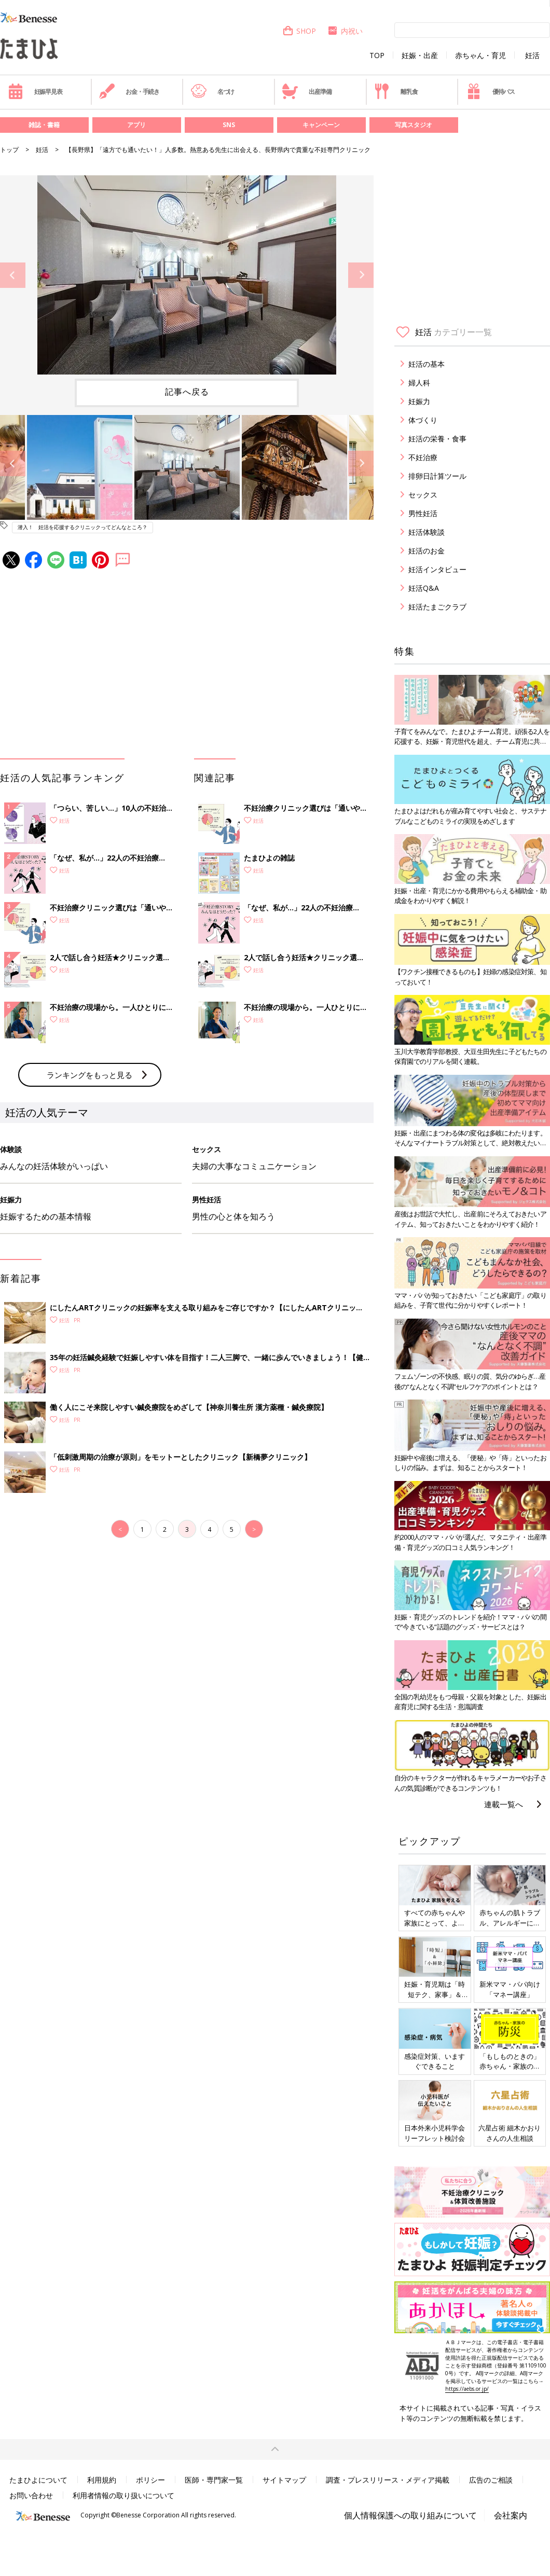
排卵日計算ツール (437, 476)
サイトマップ (284, 2480)
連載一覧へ (503, 1804)
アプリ (136, 124)
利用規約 (101, 2480)
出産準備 (306, 91)
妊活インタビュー (437, 569)
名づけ (212, 91)
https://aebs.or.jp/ (467, 2388)
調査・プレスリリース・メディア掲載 (387, 2480)
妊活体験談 (426, 532)
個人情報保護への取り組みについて (410, 2515)
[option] (186, 275)
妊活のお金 (426, 551)
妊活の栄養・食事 (437, 439)
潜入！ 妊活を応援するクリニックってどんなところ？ (82, 527)
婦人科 (419, 382)
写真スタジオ (413, 124)
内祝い (345, 31)
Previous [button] (12, 275)
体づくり (422, 420)
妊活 (532, 55)
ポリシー (150, 2480)
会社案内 (510, 2515)
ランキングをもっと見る (89, 1075)
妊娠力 (419, 401)
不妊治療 (422, 457)
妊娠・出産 (420, 55)
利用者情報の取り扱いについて (123, 2495)
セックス (422, 495)
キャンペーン (321, 124)
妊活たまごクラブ (437, 607)
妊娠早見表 (35, 91)
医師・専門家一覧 (214, 2480)
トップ (9, 149)
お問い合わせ (31, 2495)
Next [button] (361, 275)
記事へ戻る (187, 391)
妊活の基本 (426, 364)
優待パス (490, 91)
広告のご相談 (491, 2480)
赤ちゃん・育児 (480, 55)
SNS (229, 124)
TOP (376, 55)
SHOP (299, 31)
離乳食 (395, 91)
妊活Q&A (423, 588)
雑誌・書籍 (44, 124)
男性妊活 (422, 513)
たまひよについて (38, 2480)
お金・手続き (129, 91)
